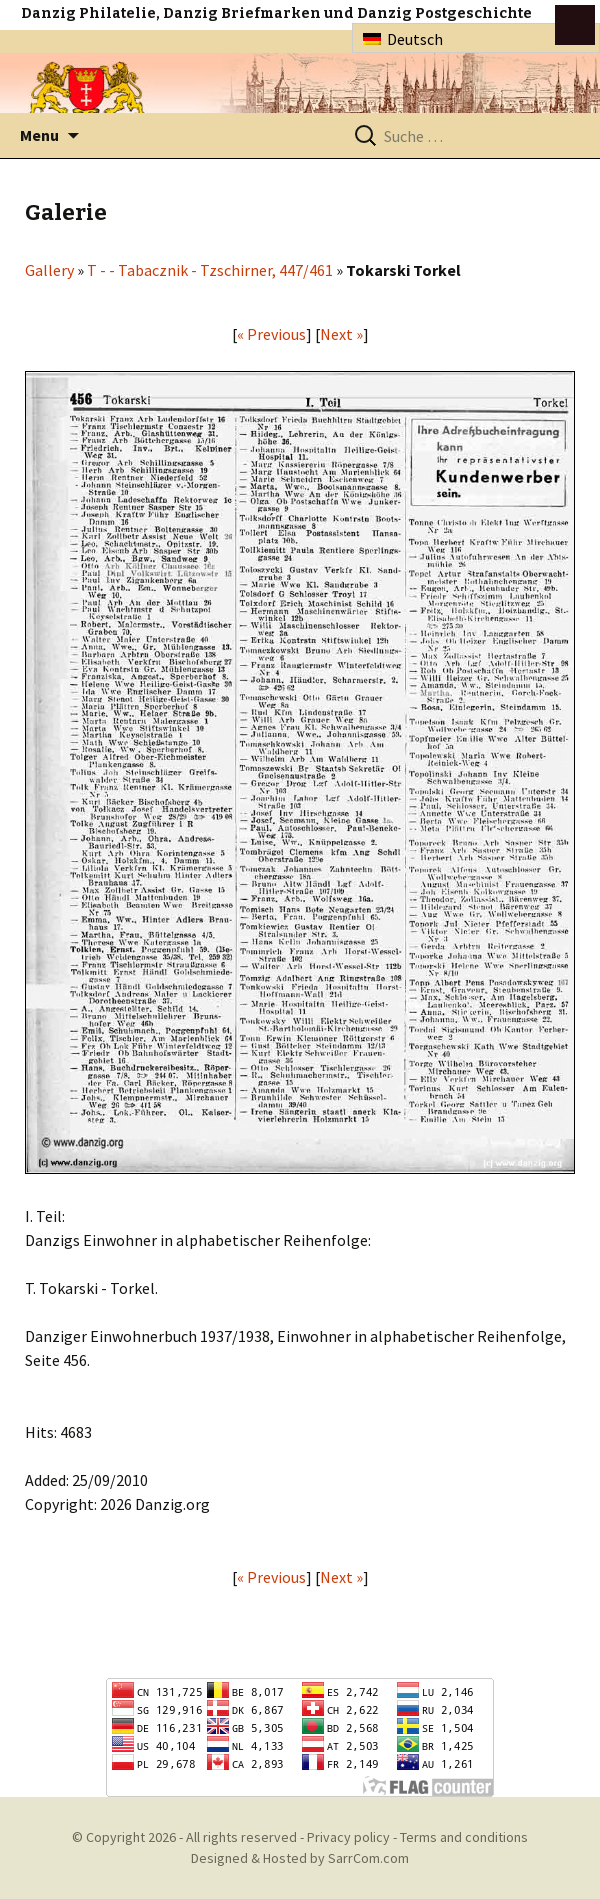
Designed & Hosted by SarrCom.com (300, 1858)
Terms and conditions (464, 1837)
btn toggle (575, 25)
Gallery (49, 270)
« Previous (271, 334)
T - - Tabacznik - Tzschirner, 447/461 (210, 270)
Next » (341, 334)
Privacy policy (348, 1837)
